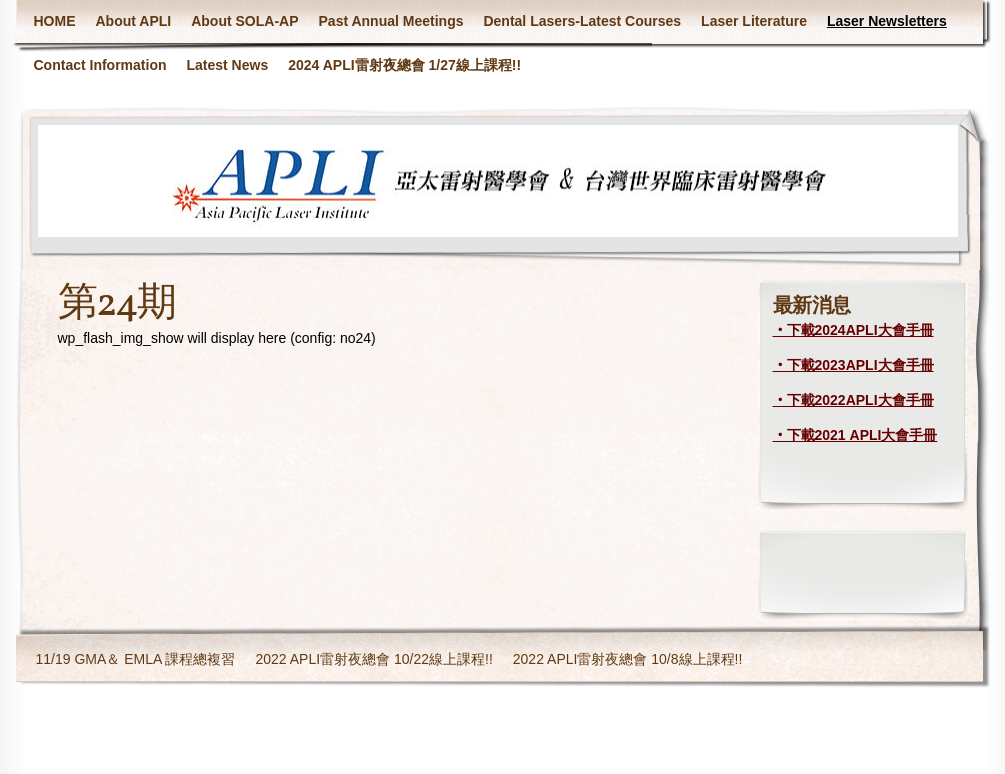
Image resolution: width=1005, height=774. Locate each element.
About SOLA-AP (244, 21)
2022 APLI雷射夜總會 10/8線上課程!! (628, 659)
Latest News (228, 65)
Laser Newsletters (887, 21)
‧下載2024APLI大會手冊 (853, 330)
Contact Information (100, 65)
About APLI (134, 21)
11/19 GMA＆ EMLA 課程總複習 (136, 659)
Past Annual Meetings (391, 21)
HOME (55, 21)
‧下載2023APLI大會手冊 (853, 365)
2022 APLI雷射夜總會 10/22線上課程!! (373, 659)
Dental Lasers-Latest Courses (582, 21)
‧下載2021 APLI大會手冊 (855, 435)
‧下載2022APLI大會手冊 (853, 400)
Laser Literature (754, 21)
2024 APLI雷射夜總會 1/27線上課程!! (404, 65)
